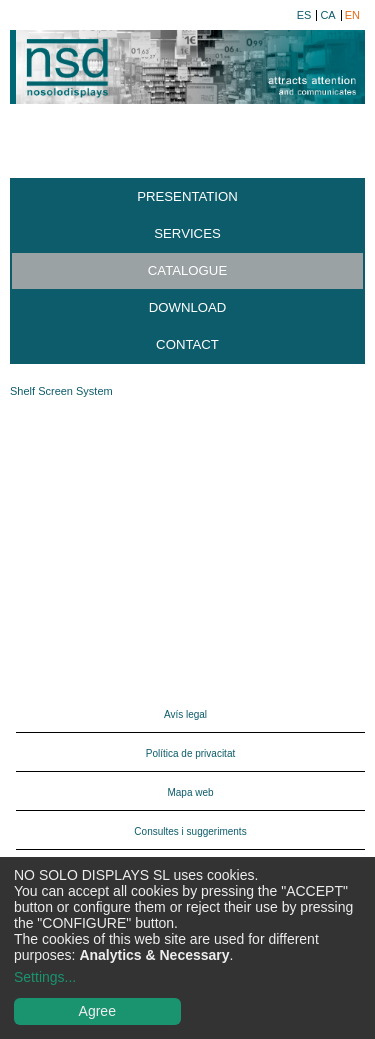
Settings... (45, 977)
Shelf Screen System (61, 391)
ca (327, 15)
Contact (187, 344)
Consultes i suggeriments (190, 831)
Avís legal (185, 714)
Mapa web (190, 792)
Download (188, 307)
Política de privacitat (191, 753)
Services (187, 233)
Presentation (187, 196)
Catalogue (187, 270)
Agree (97, 1011)
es (304, 15)
